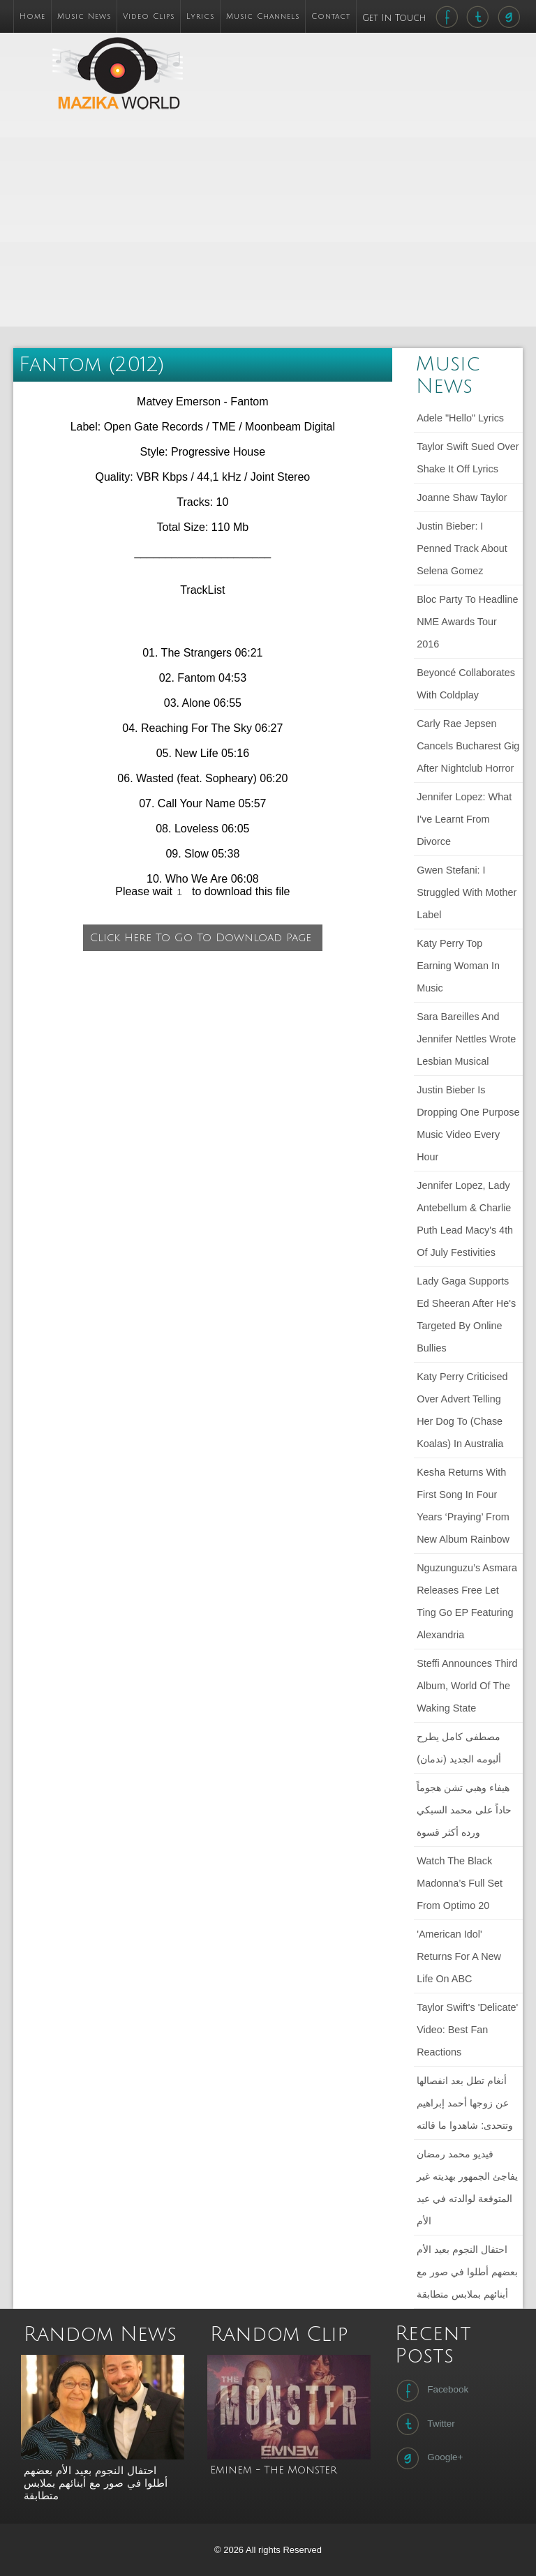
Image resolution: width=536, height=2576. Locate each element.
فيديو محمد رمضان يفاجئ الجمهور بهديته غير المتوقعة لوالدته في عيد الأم (467, 2187)
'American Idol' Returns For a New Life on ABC (459, 1956)
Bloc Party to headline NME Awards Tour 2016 (467, 622)
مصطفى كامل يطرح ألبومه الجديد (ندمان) (459, 1748)
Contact (330, 16)
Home (32, 16)
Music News (84, 16)
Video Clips (148, 16)
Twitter (424, 2424)
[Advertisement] (350, 226)
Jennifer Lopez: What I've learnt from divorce (464, 819)
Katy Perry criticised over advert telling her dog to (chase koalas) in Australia (462, 1410)
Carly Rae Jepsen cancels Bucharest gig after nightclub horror (468, 746)
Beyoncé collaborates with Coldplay (466, 684)
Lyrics (200, 16)
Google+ (428, 2458)
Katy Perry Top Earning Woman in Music (458, 966)
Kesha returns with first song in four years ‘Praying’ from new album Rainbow (463, 1506)
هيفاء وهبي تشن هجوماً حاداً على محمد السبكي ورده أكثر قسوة (464, 1810)
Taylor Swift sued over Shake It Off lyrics (468, 457)
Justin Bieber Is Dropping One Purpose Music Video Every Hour (468, 1123)
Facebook (431, 2390)
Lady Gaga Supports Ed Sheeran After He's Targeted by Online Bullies (466, 1314)
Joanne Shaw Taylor (462, 497)
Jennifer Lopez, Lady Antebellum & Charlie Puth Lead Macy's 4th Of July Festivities (465, 1219)
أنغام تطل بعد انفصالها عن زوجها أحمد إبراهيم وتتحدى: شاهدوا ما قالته (465, 2103)
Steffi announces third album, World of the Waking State (467, 1686)
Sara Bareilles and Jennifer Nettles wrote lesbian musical (466, 1039)
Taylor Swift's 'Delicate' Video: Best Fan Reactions (467, 2030)
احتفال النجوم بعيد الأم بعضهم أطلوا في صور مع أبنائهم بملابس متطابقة (467, 2272)
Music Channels (262, 16)
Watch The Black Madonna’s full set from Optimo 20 (459, 1883)
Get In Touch (395, 18)
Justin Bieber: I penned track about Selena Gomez (462, 548)
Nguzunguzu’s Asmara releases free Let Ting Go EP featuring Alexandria (467, 1601)
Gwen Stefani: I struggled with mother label (466, 892)
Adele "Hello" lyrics (460, 418)
